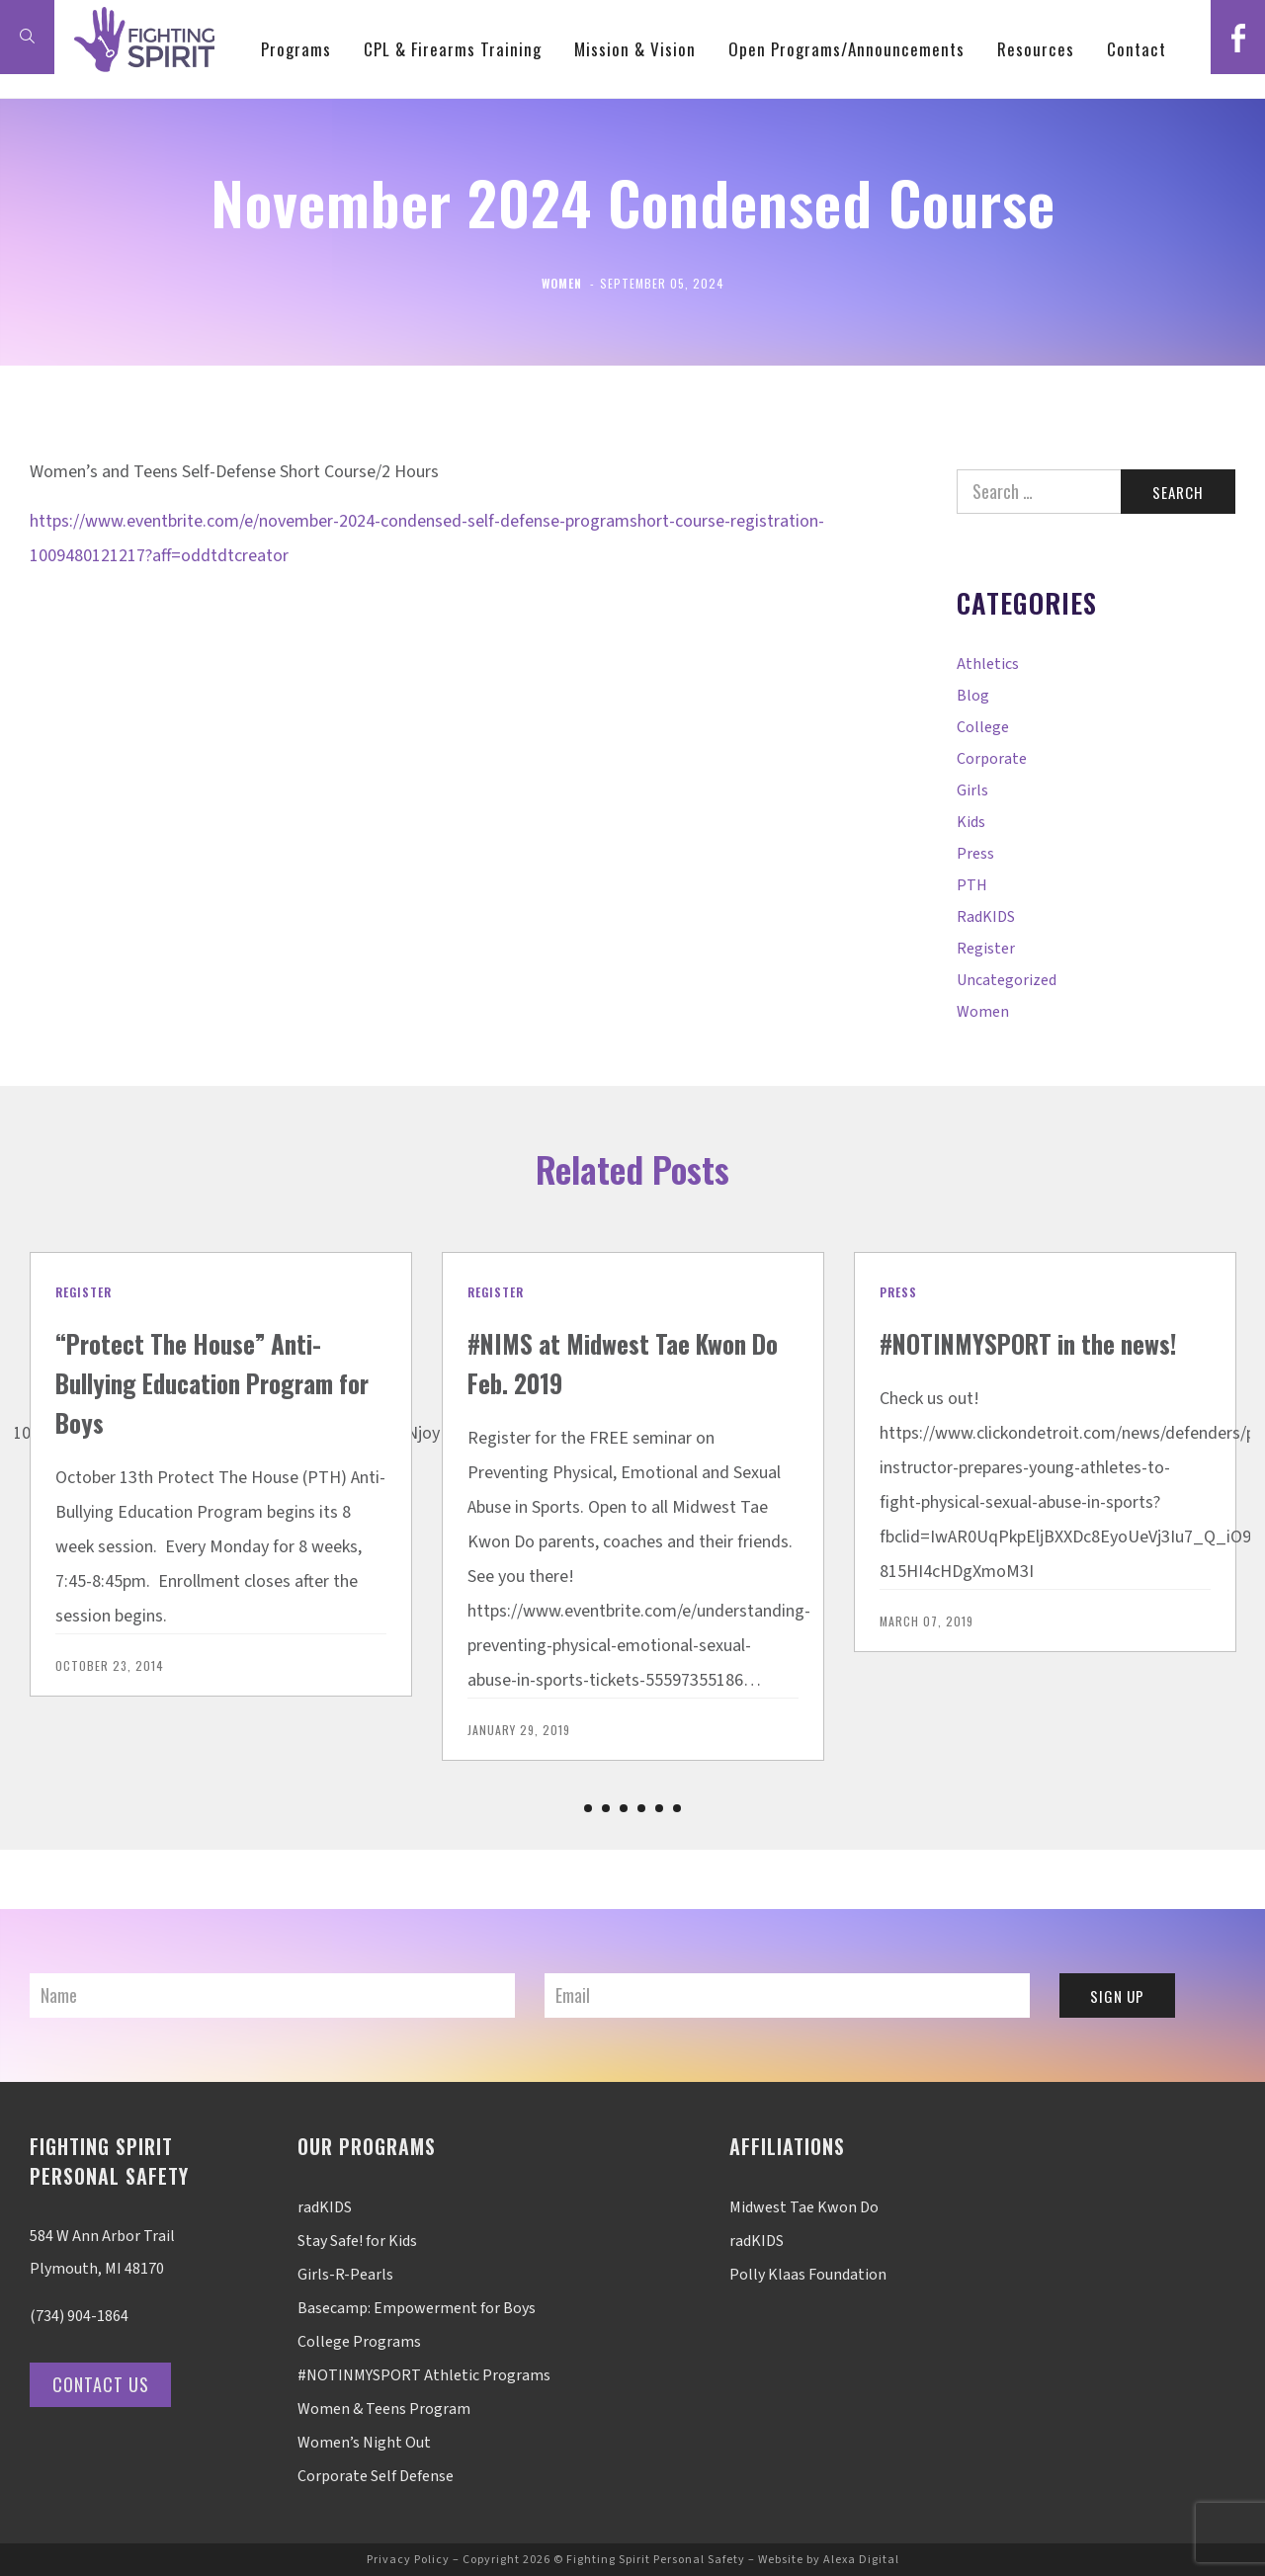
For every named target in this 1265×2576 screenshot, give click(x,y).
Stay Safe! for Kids (357, 2241)
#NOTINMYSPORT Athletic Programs (423, 2375)
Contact (1191, 147)
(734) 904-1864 (79, 2316)
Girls (972, 790)
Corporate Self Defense (375, 2476)
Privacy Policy (408, 2559)
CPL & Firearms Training (507, 147)
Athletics (988, 664)
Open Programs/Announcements (901, 147)
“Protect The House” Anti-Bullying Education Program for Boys (215, 1381)
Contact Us (107, 2384)
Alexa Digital (861, 2559)
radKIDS (986, 917)
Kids (971, 822)
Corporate (992, 759)
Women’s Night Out (364, 2442)
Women (562, 283)
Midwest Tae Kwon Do (804, 2207)
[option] (221, 1474)
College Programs (359, 2342)
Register (986, 948)
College (983, 727)
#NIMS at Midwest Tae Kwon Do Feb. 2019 (599, 1361)
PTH (972, 885)
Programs (350, 147)
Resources (1090, 147)
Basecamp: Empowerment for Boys (416, 2308)
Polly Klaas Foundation (807, 2274)
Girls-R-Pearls (345, 2274)
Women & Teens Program (383, 2409)
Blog (973, 695)
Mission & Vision (689, 147)
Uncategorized (1006, 980)
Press (975, 854)
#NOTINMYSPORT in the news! (1021, 1361)
